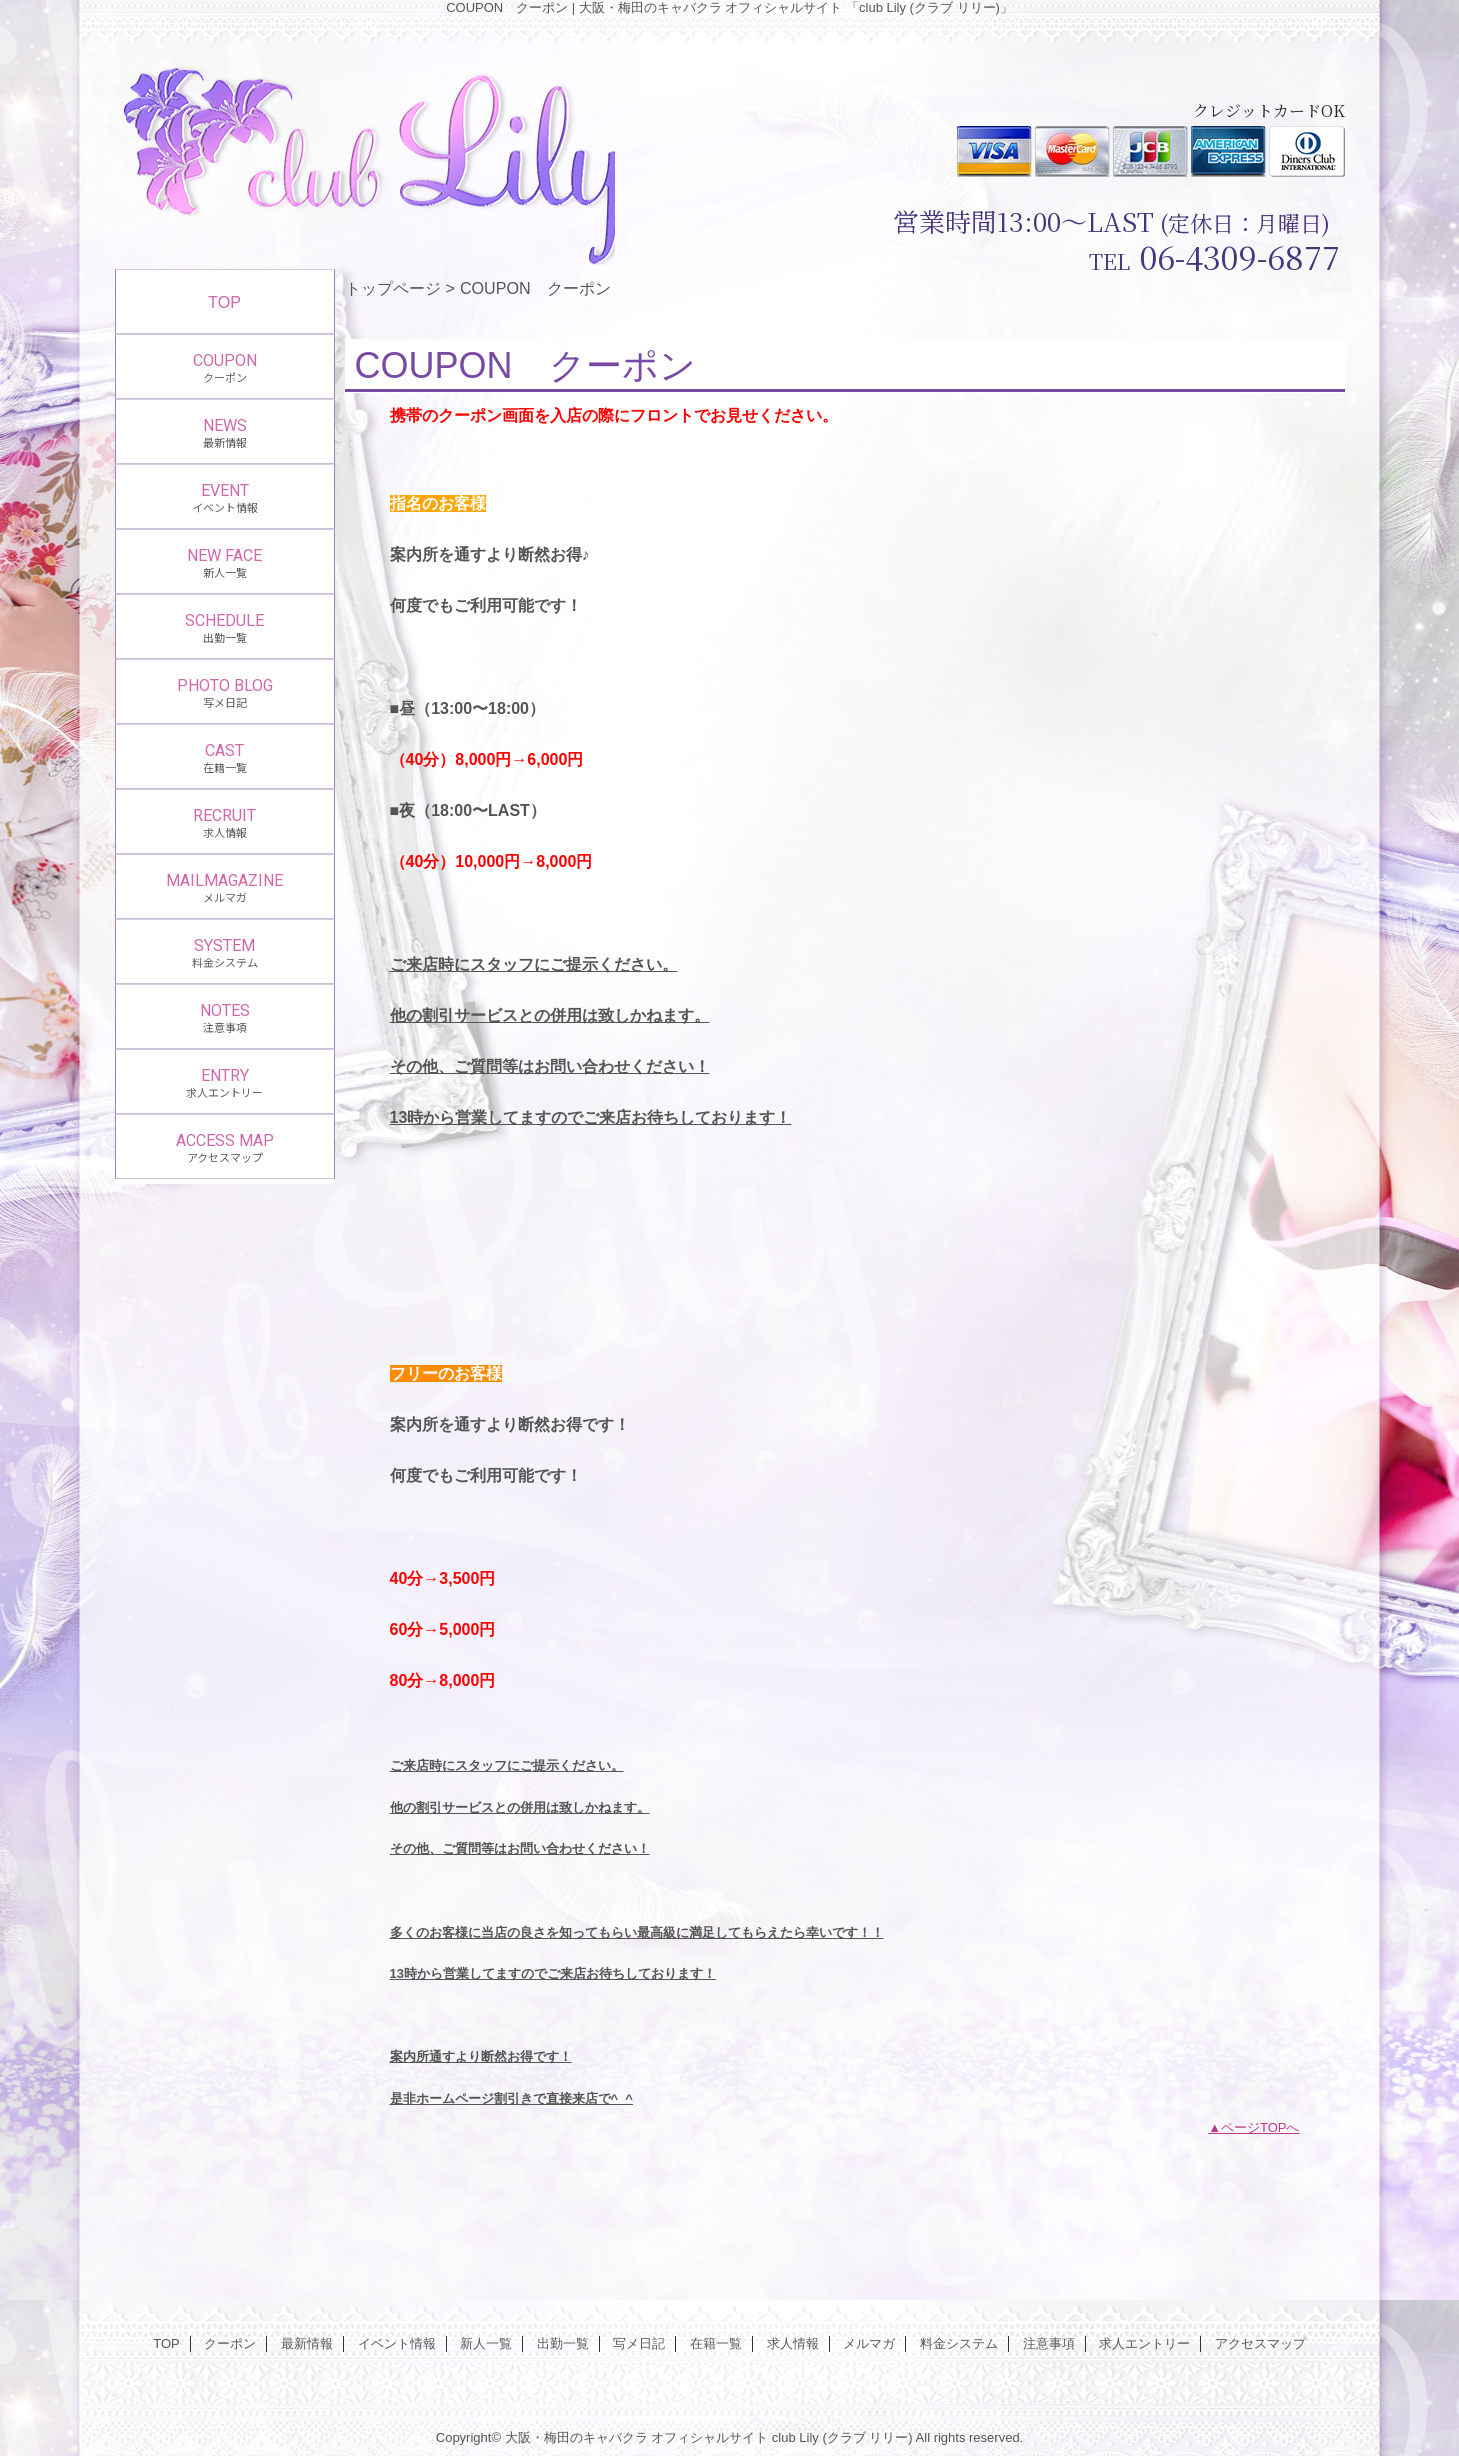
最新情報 (307, 2343)
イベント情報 (397, 2343)
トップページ (393, 288)
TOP (224, 302)
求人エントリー (1144, 2343)
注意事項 (1049, 2343)
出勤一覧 (563, 2343)
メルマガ (869, 2343)
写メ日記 (639, 2343)
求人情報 (793, 2343)
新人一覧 (486, 2343)
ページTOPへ (1260, 2127)
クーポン (230, 2343)
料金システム (959, 2343)
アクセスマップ (1260, 2343)
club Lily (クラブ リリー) (842, 2437)
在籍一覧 (716, 2343)
